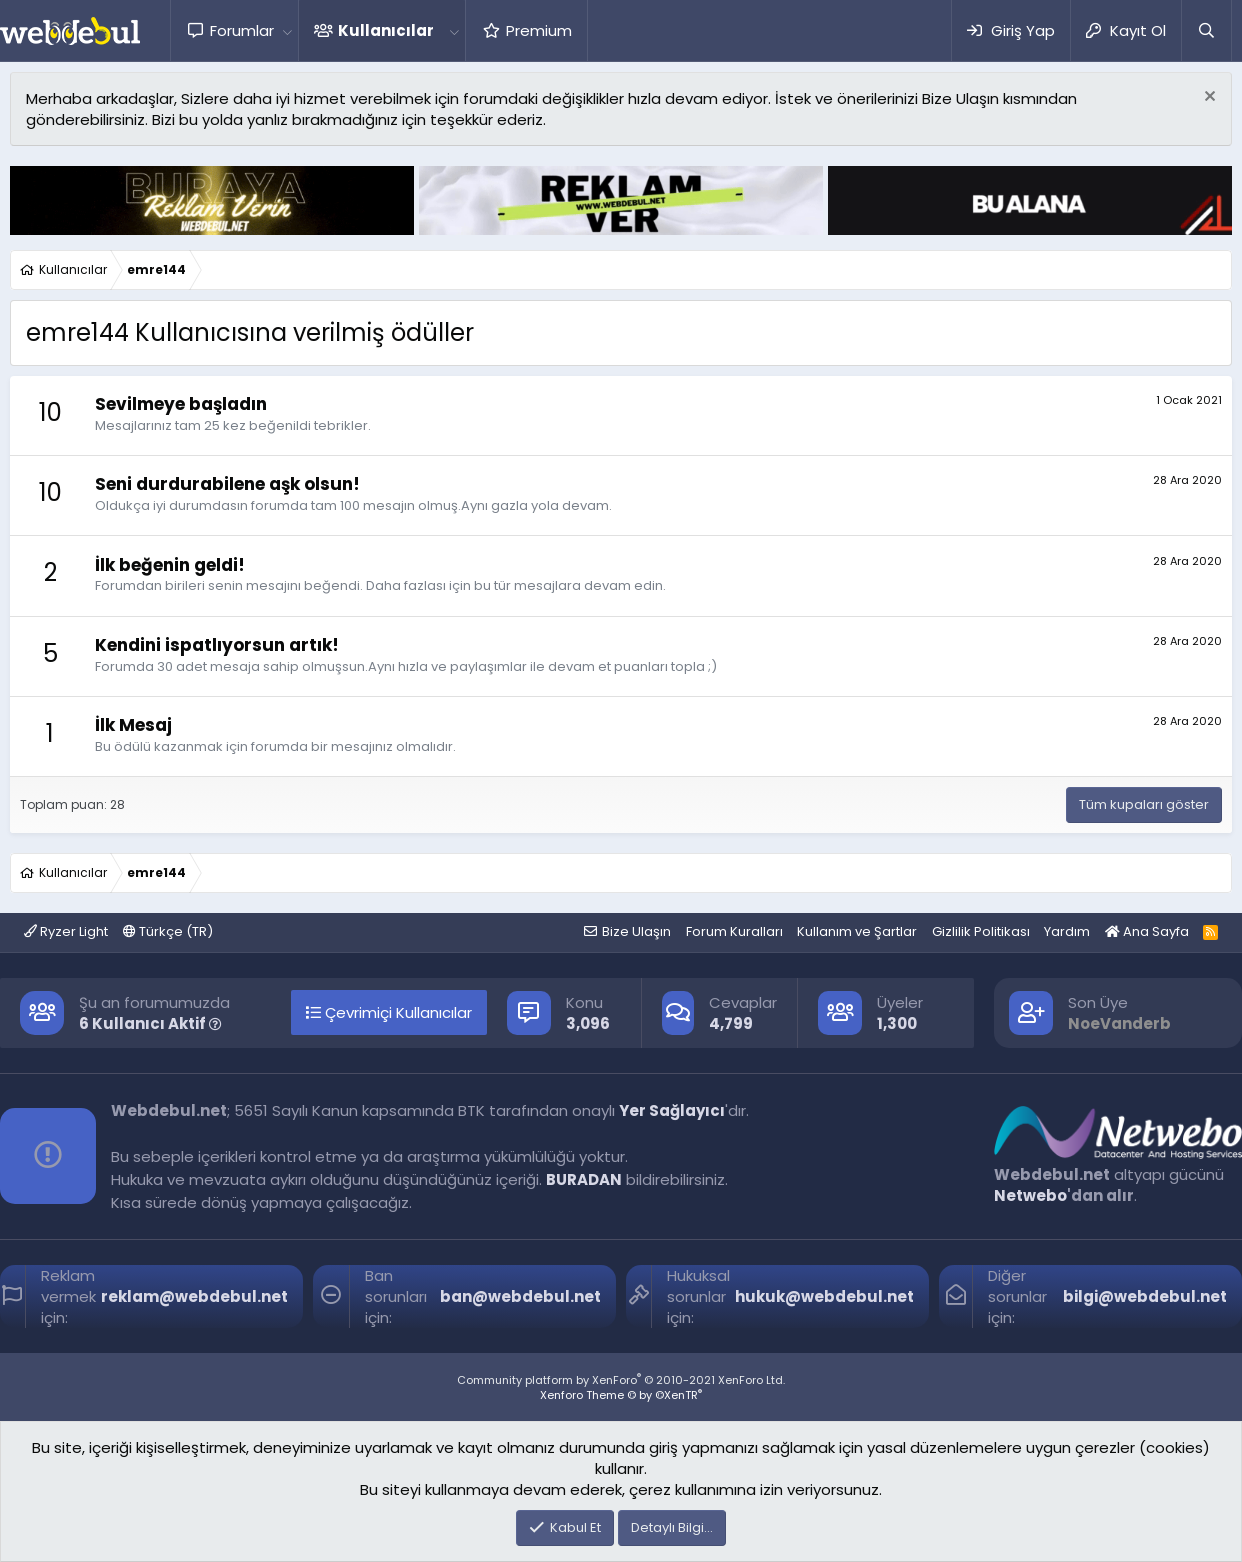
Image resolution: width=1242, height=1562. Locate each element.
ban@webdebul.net (520, 1296)
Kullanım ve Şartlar (857, 931)
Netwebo (1030, 1195)
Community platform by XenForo (621, 1380)
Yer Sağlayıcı (672, 1110)
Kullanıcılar (386, 30)
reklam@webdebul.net (194, 1296)
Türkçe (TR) (168, 931)
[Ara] (1206, 30)
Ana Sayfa (1147, 931)
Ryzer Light (66, 931)
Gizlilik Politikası (981, 931)
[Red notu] (1207, 98)
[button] (287, 30)
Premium (539, 30)
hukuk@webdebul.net (824, 1296)
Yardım (1067, 931)
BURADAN (584, 1179)
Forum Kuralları (734, 931)
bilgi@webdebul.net (1145, 1296)
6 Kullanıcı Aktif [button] (150, 1023)
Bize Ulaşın (636, 931)
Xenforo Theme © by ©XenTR (621, 1395)
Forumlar (242, 30)
